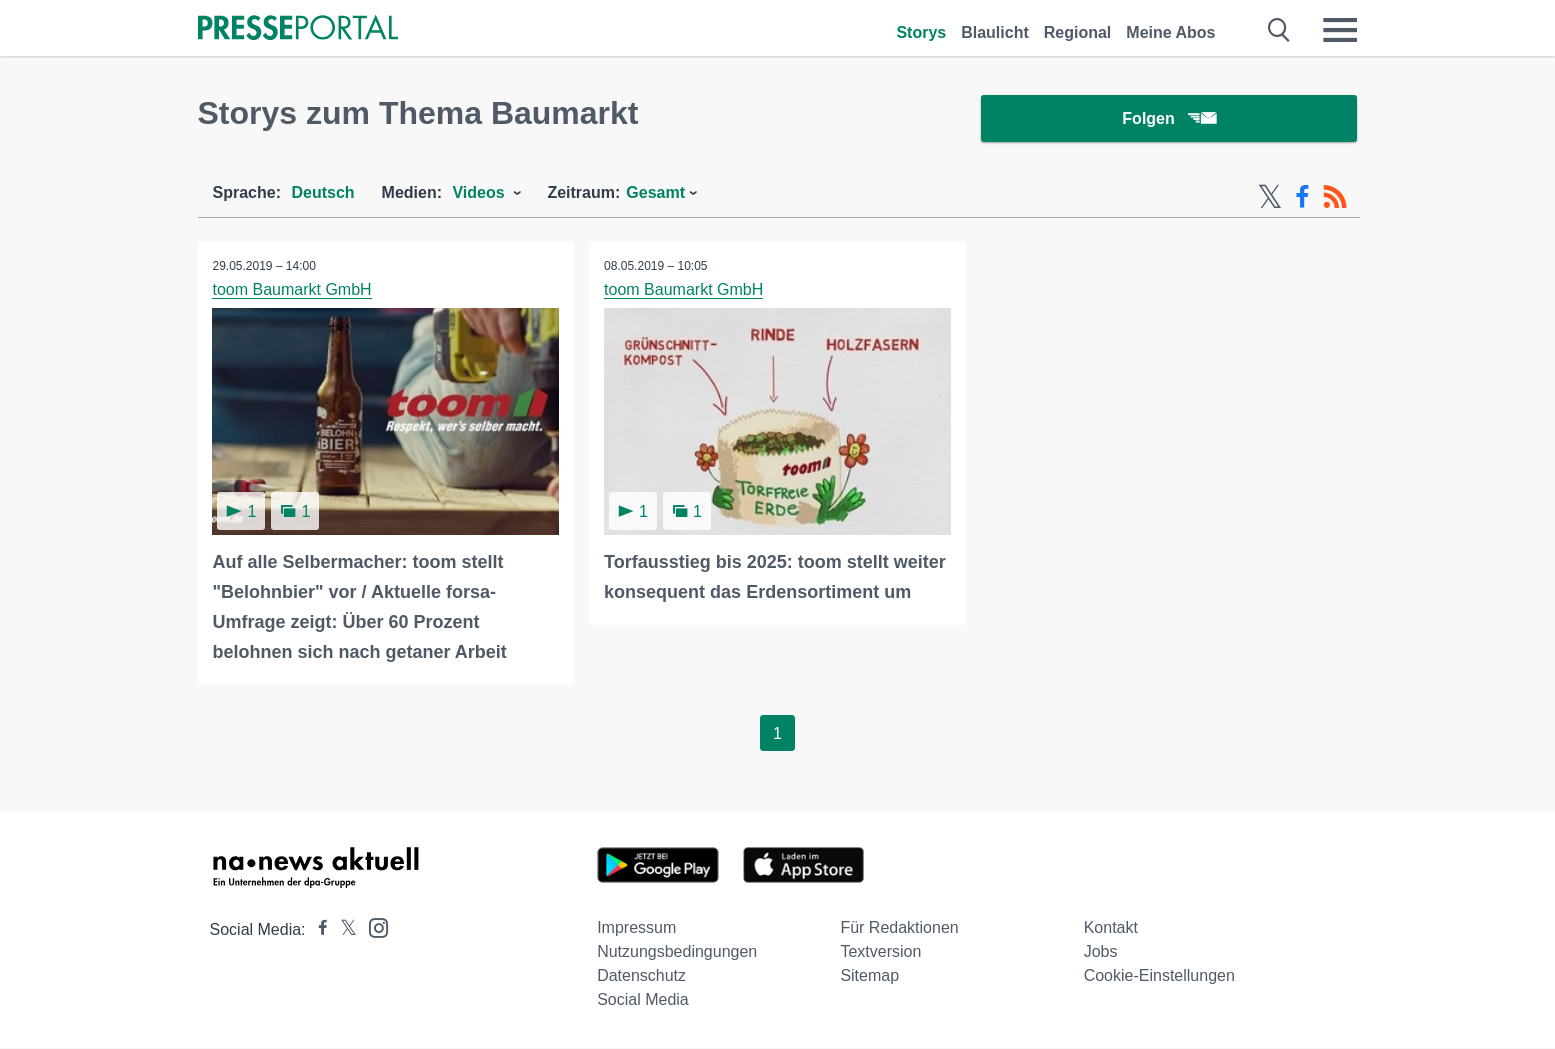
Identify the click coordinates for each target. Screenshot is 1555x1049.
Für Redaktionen (899, 928)
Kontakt (1111, 928)
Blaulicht (995, 32)
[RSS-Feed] (1335, 198)
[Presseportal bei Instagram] (372, 927)
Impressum (636, 928)
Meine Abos (1170, 32)
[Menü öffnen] (1340, 30)
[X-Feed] (1270, 198)
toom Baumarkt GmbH (292, 290)
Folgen (1168, 119)
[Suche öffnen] (1279, 30)
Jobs (1101, 952)
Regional (1078, 32)
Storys (921, 32)
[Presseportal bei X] (342, 930)
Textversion (880, 952)
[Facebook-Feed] (1302, 198)
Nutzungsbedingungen (677, 952)
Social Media (643, 1000)
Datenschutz (641, 976)
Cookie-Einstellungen (1159, 976)
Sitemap (869, 976)
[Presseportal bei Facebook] (317, 930)
